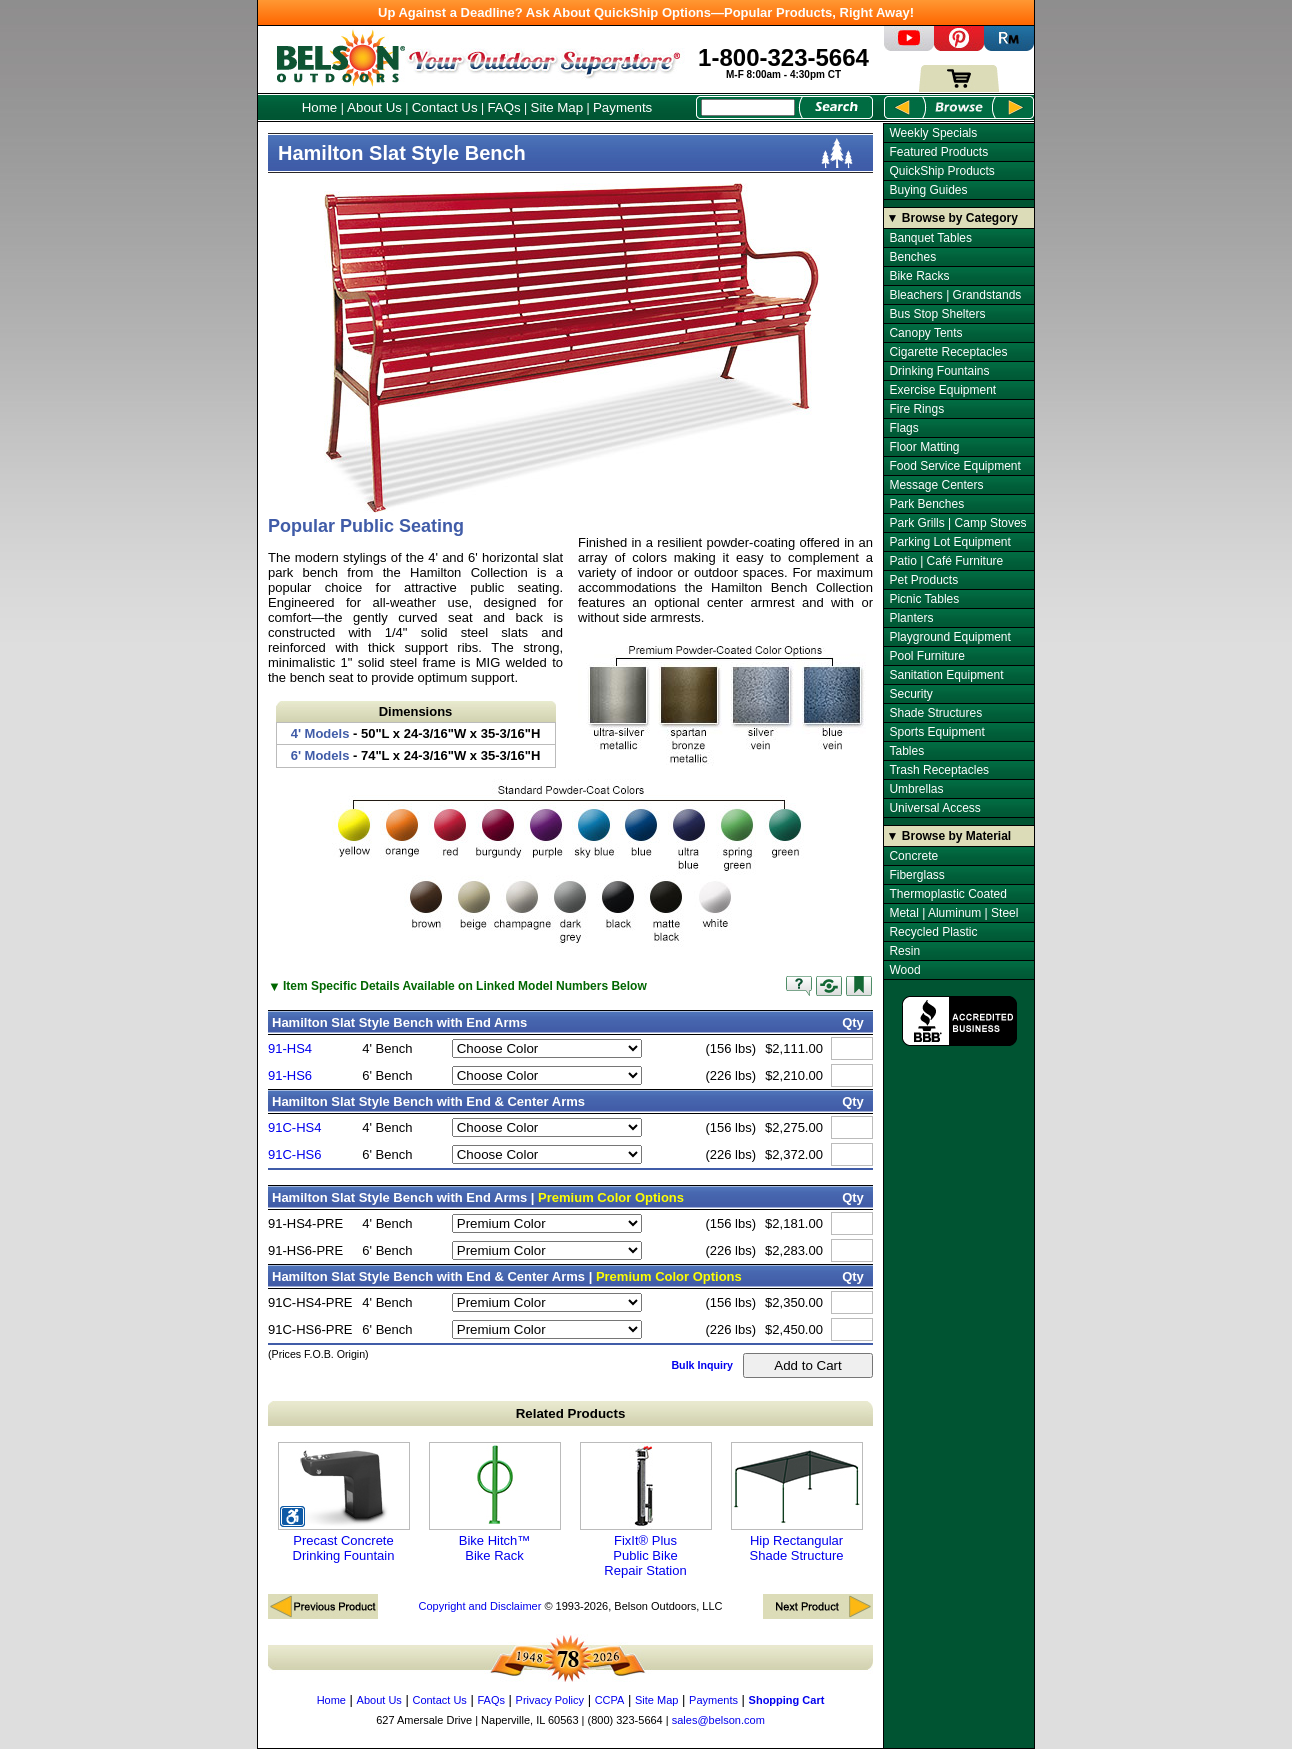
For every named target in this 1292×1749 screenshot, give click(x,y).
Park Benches (926, 504)
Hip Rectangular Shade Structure (797, 1502)
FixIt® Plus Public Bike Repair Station (646, 1510)
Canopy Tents (925, 333)
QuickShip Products (941, 171)
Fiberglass (916, 875)
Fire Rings (916, 409)
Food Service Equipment (954, 466)
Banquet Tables (930, 238)
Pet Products (923, 580)
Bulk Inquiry (702, 1365)
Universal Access (934, 808)
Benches (912, 257)
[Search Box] (748, 107)
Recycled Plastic (933, 932)
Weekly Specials (933, 133)
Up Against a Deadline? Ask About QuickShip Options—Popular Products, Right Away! (646, 12)
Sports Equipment (936, 732)
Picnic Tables (924, 599)
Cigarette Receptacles (948, 352)
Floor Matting (924, 447)
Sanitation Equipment (946, 675)
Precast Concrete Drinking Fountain (344, 1502)
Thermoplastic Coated (947, 894)
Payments (622, 107)
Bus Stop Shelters (937, 314)
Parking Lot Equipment (949, 542)
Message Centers (936, 485)
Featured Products (938, 152)
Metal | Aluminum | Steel (953, 913)
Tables (906, 751)
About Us (374, 107)
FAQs (503, 107)
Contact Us (445, 107)
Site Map (557, 107)
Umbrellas (916, 789)
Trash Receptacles (939, 770)
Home (320, 107)
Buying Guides (928, 190)
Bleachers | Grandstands (955, 295)
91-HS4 (290, 1048)
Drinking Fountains (939, 371)
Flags (903, 428)
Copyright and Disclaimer (479, 1606)
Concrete (913, 856)
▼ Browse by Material (949, 836)
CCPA (610, 1700)
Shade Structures (935, 713)
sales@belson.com (718, 1720)
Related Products (571, 1413)
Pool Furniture (926, 656)
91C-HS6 (294, 1154)
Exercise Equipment (942, 390)
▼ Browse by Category (952, 218)
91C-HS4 (294, 1127)
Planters (911, 618)
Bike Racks (919, 276)
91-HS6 (290, 1075)
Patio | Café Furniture (946, 561)
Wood (904, 970)
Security (910, 694)
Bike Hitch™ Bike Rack (495, 1502)
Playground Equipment (949, 637)
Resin (904, 951)
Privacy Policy (550, 1700)
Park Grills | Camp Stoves (957, 523)
